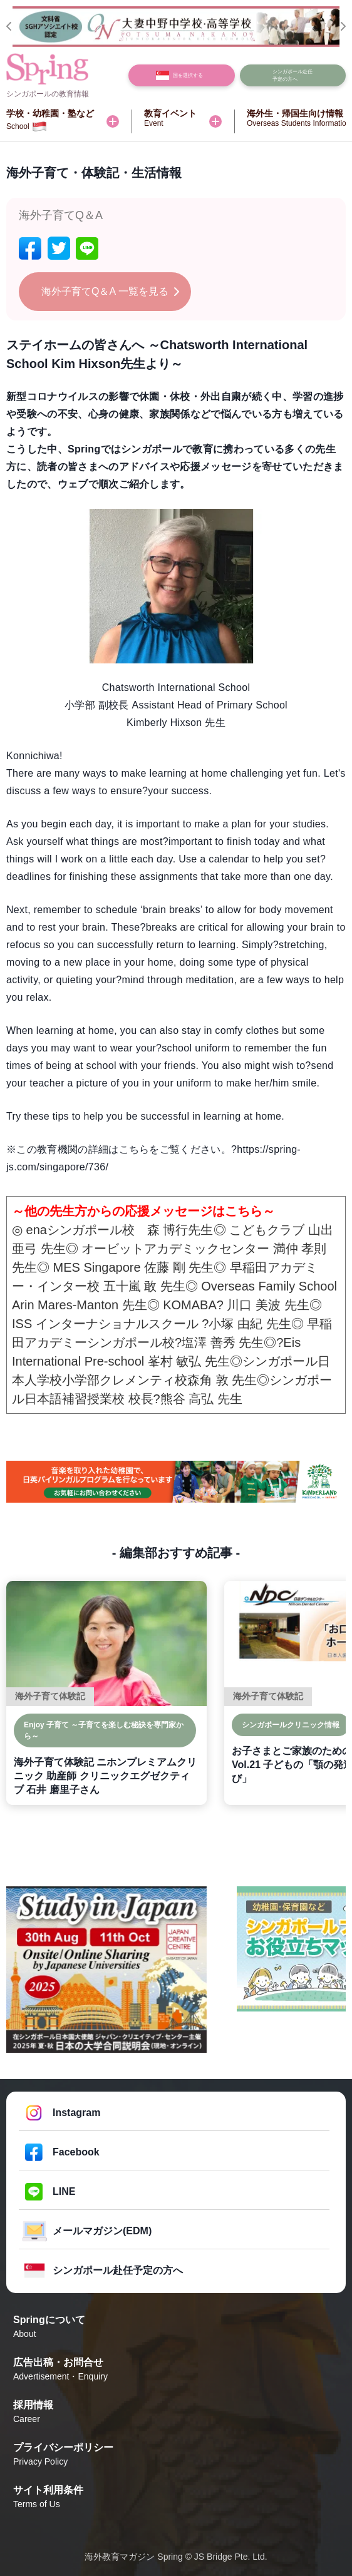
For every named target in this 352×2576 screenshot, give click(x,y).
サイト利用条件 (176, 2498)
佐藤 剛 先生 (179, 1267)
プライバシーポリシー (176, 2455)
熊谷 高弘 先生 (201, 1399)
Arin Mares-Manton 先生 (79, 1305)
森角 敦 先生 (222, 1380)
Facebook (76, 2152)
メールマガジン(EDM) (102, 2231)
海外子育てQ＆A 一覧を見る (104, 291)
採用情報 (176, 2413)
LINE (64, 2191)
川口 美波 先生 (268, 1305)
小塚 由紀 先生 (250, 1324)
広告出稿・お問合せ (176, 2370)
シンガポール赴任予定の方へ (118, 2270)
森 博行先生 (180, 1230)
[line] (87, 248)
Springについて (176, 2327)
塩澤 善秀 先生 (223, 1342)
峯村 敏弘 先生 (189, 1361)
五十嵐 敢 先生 (144, 1286)
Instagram (76, 2112)
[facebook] (30, 248)
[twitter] (59, 248)
